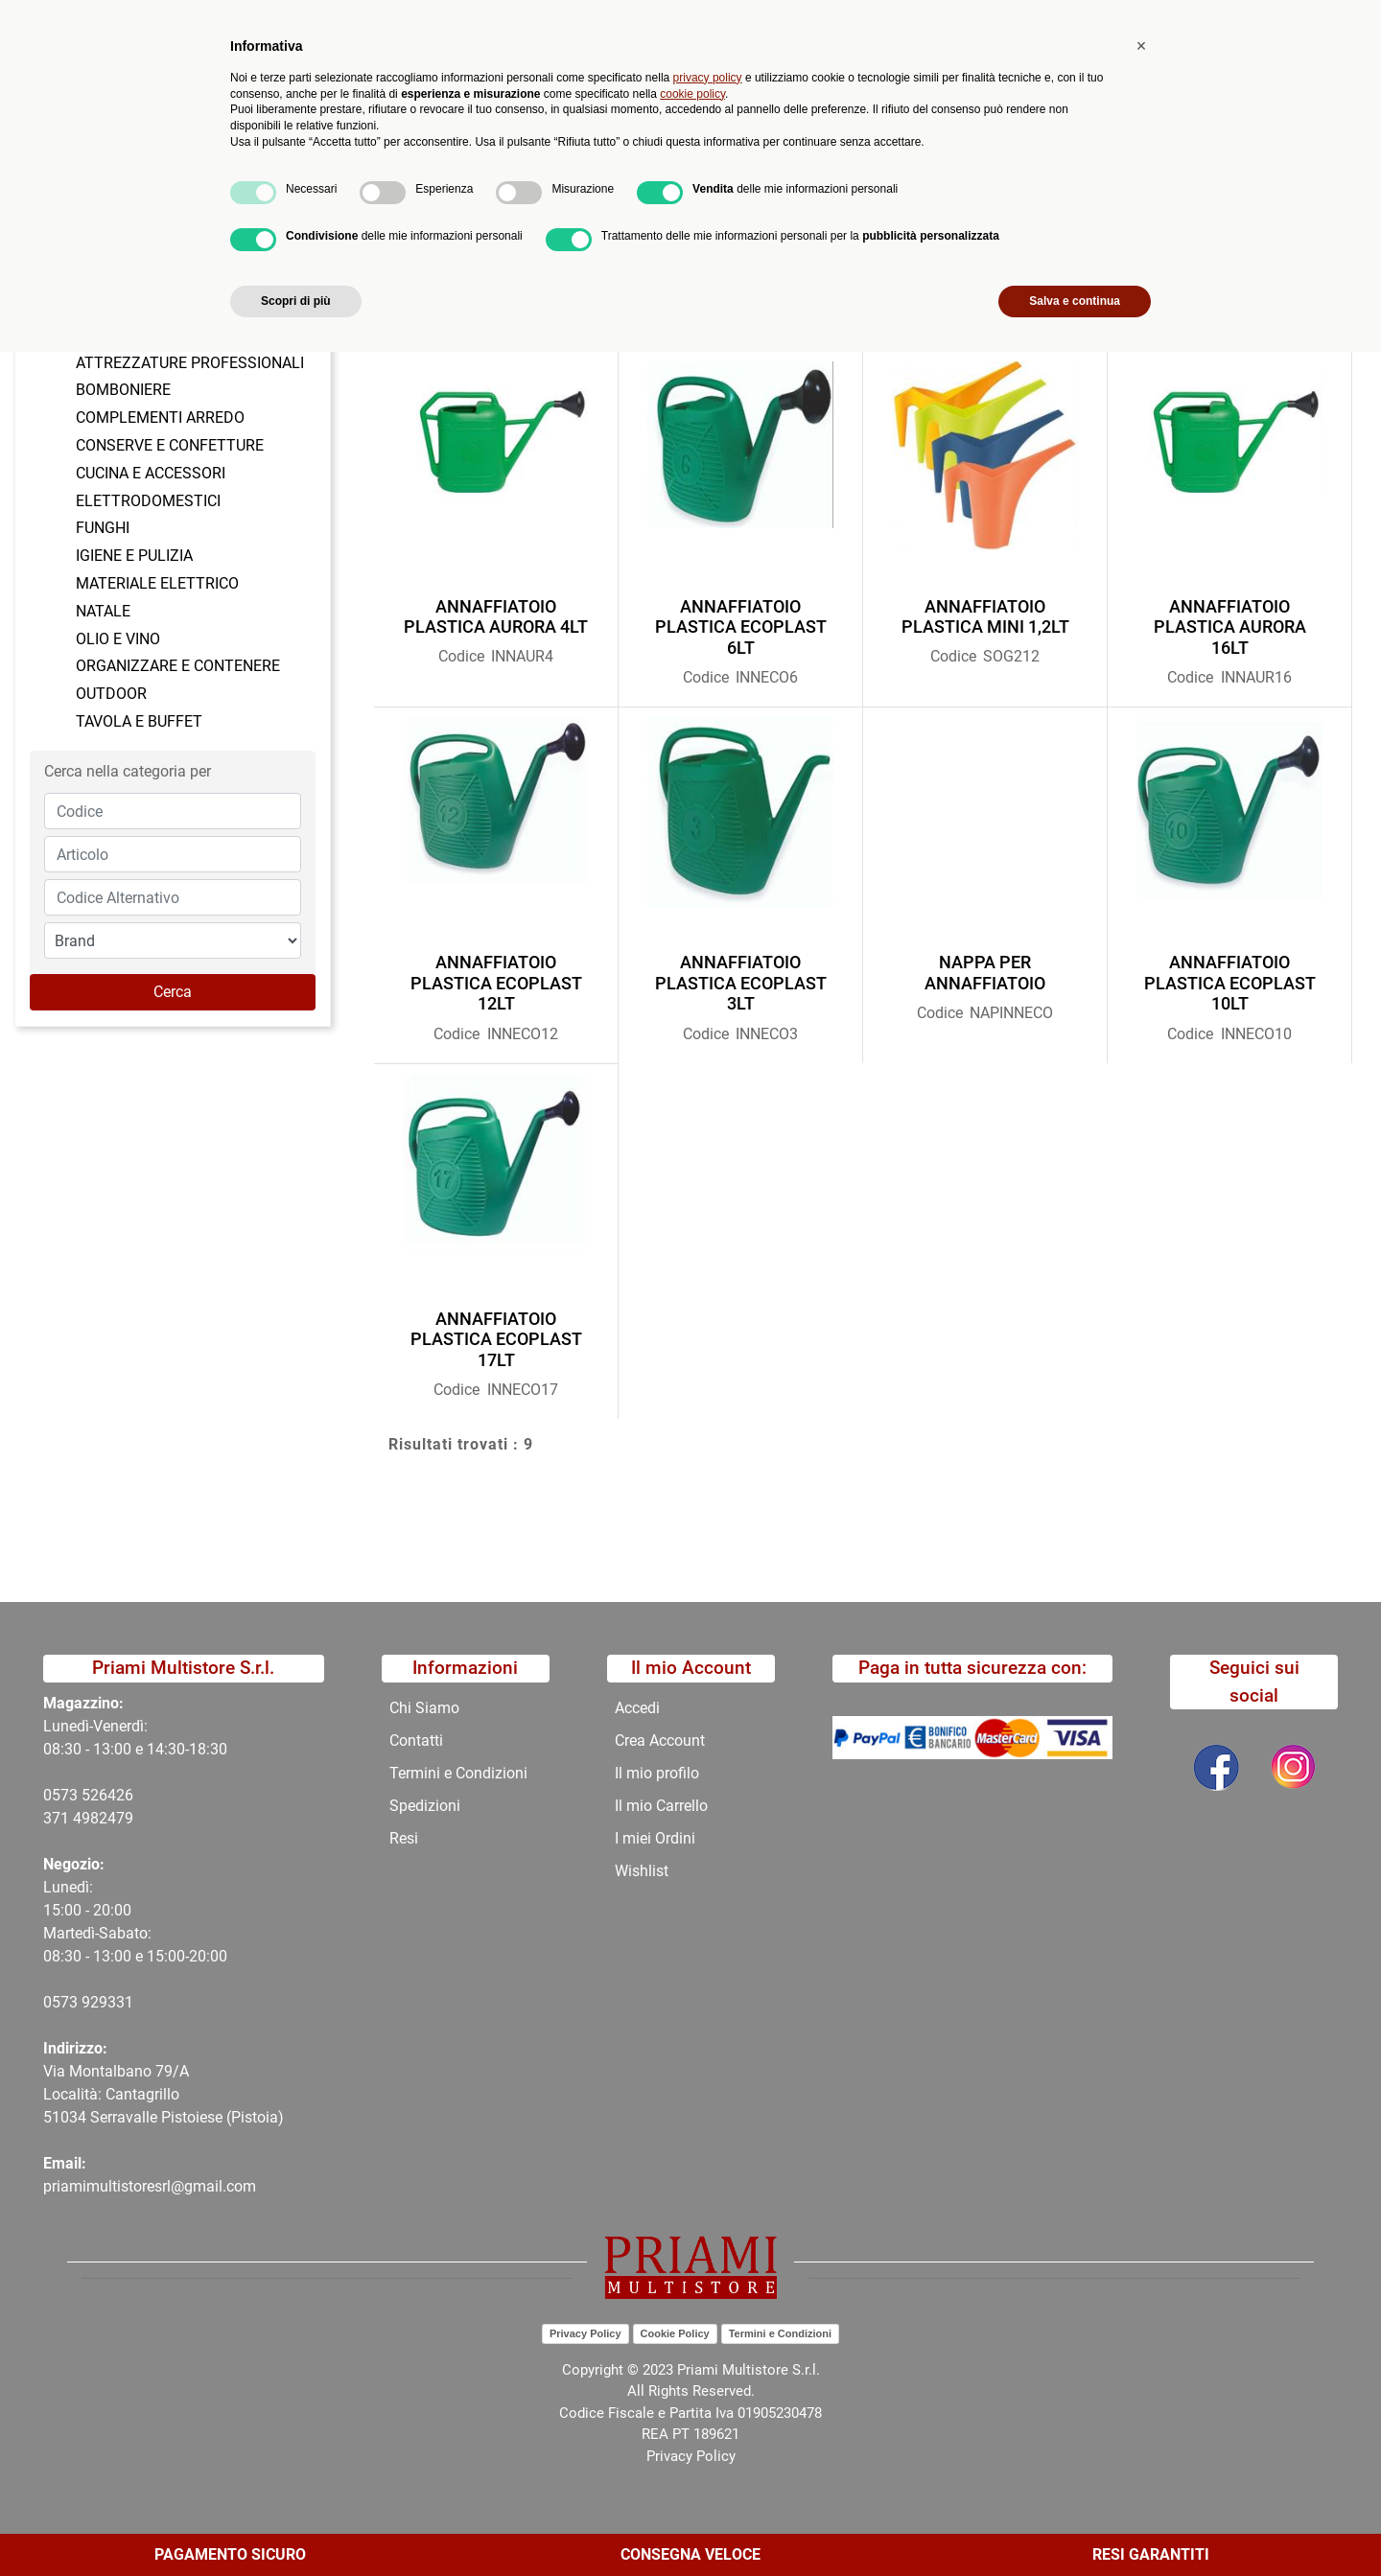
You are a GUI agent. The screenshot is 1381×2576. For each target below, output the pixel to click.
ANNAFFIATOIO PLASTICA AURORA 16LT (1230, 627)
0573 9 (66, 2002)
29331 (111, 2002)
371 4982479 (88, 1818)
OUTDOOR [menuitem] (111, 694)
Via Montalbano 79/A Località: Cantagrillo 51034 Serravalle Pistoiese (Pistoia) (163, 2094)
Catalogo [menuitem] (222, 159)
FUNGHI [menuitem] (102, 528)
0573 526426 (88, 1795)
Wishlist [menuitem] (641, 1871)
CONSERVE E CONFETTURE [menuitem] (170, 445)
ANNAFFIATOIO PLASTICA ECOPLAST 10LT (1230, 982)
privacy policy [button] (707, 2302)
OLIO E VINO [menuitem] (118, 639)
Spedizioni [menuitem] (424, 1806)
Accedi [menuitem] (637, 1708)
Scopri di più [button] (296, 2525)
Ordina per (423, 327)
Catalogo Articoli (219, 205)
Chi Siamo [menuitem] (617, 159)
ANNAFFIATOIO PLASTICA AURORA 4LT (496, 617)
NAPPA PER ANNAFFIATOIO (985, 972)
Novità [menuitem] (418, 159)
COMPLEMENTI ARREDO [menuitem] (160, 417)
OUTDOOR (438, 205)
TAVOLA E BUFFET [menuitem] (139, 721)
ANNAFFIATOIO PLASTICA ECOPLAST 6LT (741, 627)
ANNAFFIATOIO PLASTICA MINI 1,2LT (985, 617)
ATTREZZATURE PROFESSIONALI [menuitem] (190, 363)
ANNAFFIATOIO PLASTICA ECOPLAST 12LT (496, 982)
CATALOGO (339, 205)
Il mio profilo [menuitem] (657, 1773)
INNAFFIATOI (544, 205)
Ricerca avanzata (559, 91)
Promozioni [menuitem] (512, 159)
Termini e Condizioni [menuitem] (458, 1773)
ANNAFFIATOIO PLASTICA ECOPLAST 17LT (496, 1339)
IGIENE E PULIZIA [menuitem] (134, 555)
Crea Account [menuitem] (660, 1740)
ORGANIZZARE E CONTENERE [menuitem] (178, 666)
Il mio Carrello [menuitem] (661, 1806)
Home (117, 205)
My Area (1315, 21)
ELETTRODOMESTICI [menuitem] (148, 501)
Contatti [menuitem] (711, 159)
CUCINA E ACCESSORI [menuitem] (150, 473)
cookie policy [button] (692, 2317)
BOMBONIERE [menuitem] (123, 390)
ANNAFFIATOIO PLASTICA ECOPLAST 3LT (741, 982)
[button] (433, 92)
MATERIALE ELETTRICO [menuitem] (157, 583)
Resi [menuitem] (403, 1838)
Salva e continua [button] (1074, 2525)
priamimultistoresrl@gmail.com (149, 2186)
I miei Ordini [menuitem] (655, 1838)
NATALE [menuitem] (103, 611)
